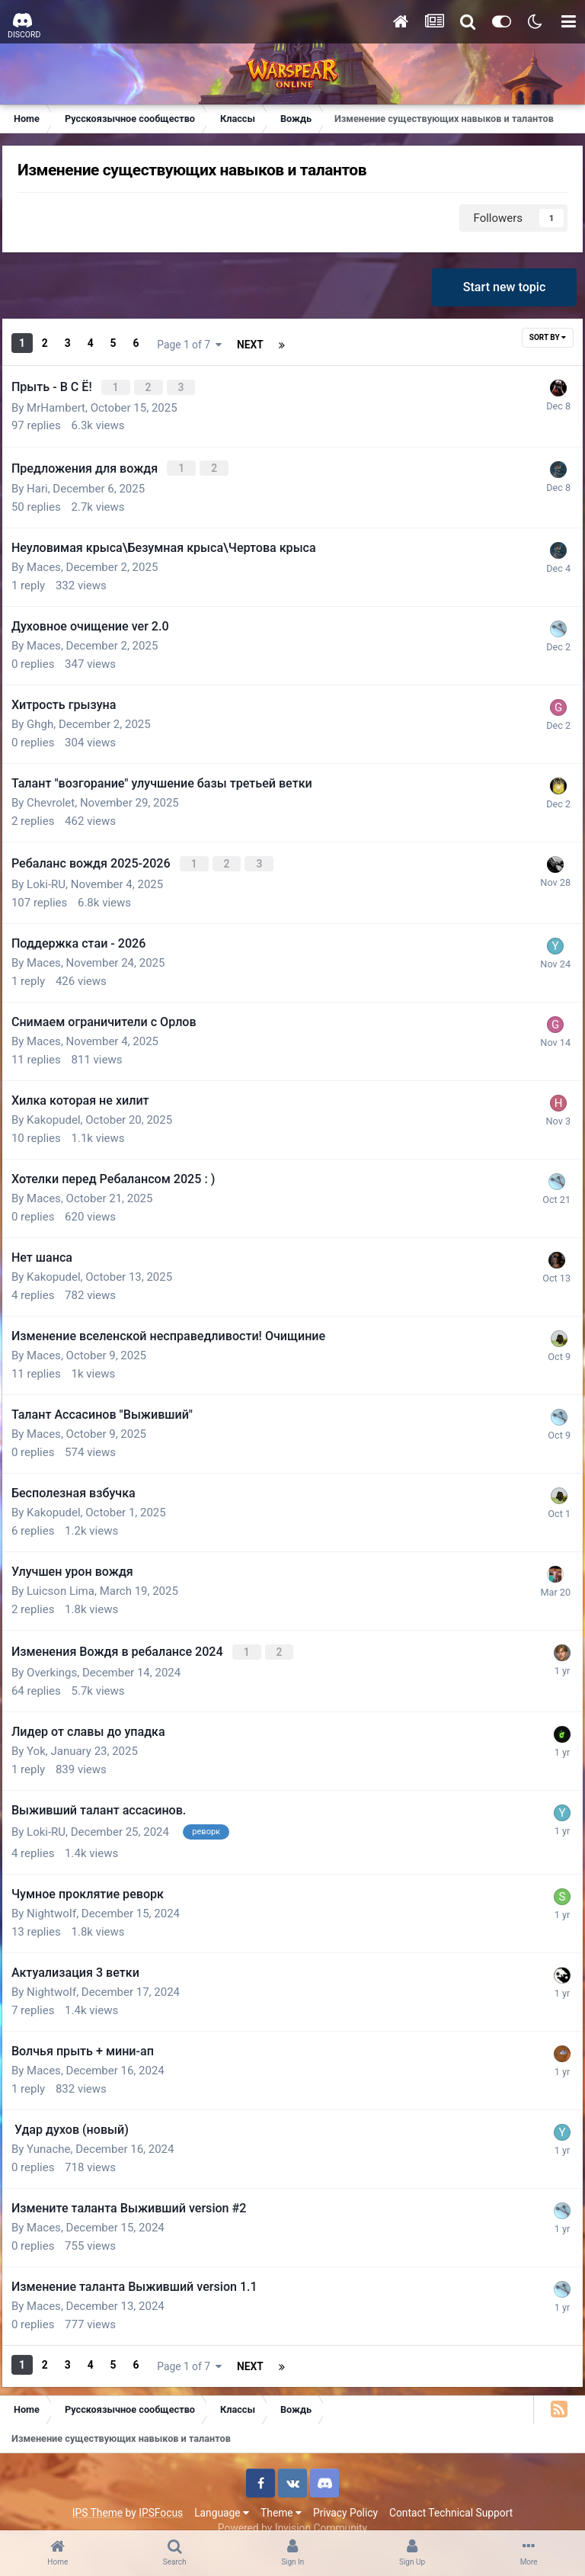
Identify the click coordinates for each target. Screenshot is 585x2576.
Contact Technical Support (451, 2491)
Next (178, 344)
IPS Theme (97, 2491)
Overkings (62, 1659)
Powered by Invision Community (292, 2507)
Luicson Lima (70, 1580)
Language (221, 2491)
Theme (281, 2491)
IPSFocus (161, 2491)
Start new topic (500, 293)
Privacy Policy (345, 2491)
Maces (54, 559)
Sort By (537, 343)
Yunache (59, 2131)
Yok (46, 1737)
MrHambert (66, 402)
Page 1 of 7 (275, 344)
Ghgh (50, 716)
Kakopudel (63, 1109)
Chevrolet (61, 795)
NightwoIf (61, 1895)
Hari (47, 481)
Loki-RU (56, 874)
